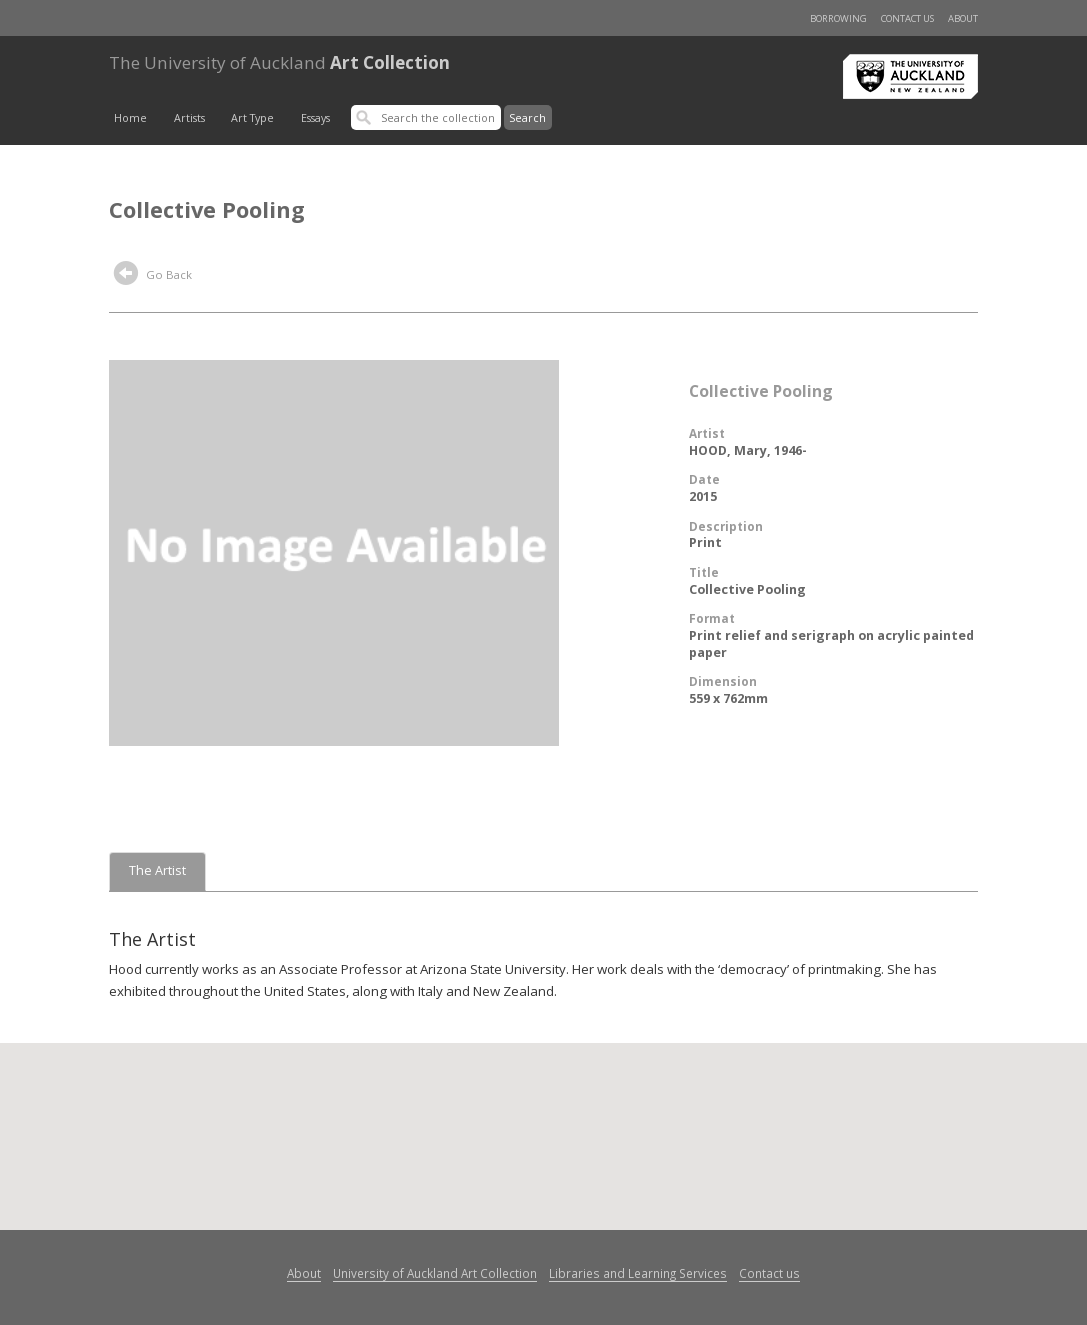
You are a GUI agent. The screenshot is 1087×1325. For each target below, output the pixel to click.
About (963, 18)
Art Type (252, 118)
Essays (315, 118)
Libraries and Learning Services (638, 1273)
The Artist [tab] (157, 870)
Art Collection (279, 62)
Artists (189, 118)
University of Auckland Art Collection (435, 1273)
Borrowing (838, 18)
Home (130, 118)
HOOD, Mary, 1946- (748, 450)
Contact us (907, 18)
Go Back (153, 276)
